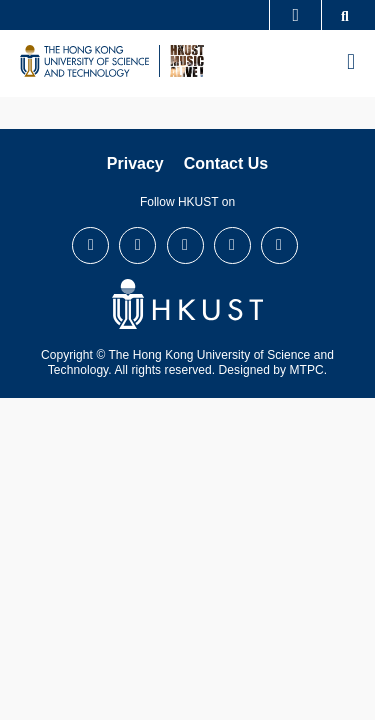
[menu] (351, 63)
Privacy (135, 163)
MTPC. (309, 370)
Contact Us (226, 163)
